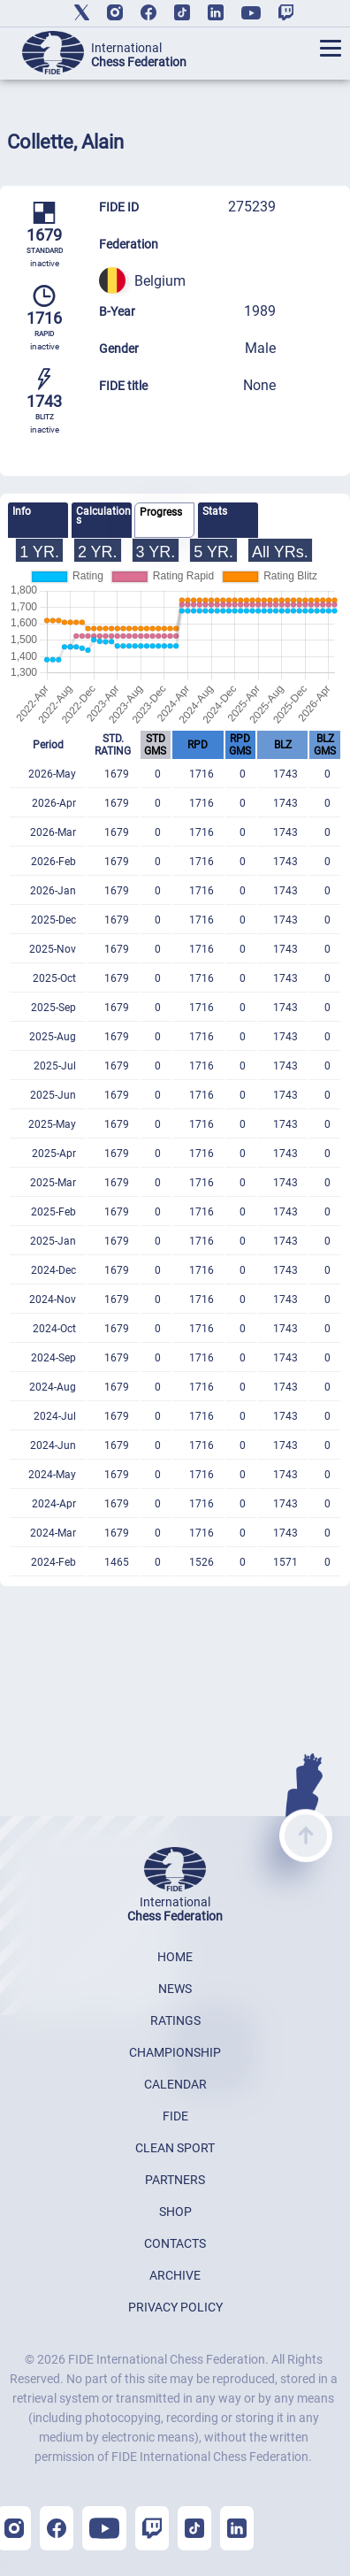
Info (21, 511)
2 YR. (98, 552)
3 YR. (156, 552)
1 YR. (39, 552)
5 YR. (213, 552)
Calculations (103, 515)
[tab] (38, 520)
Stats (214, 511)
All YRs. (280, 552)
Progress (161, 512)
